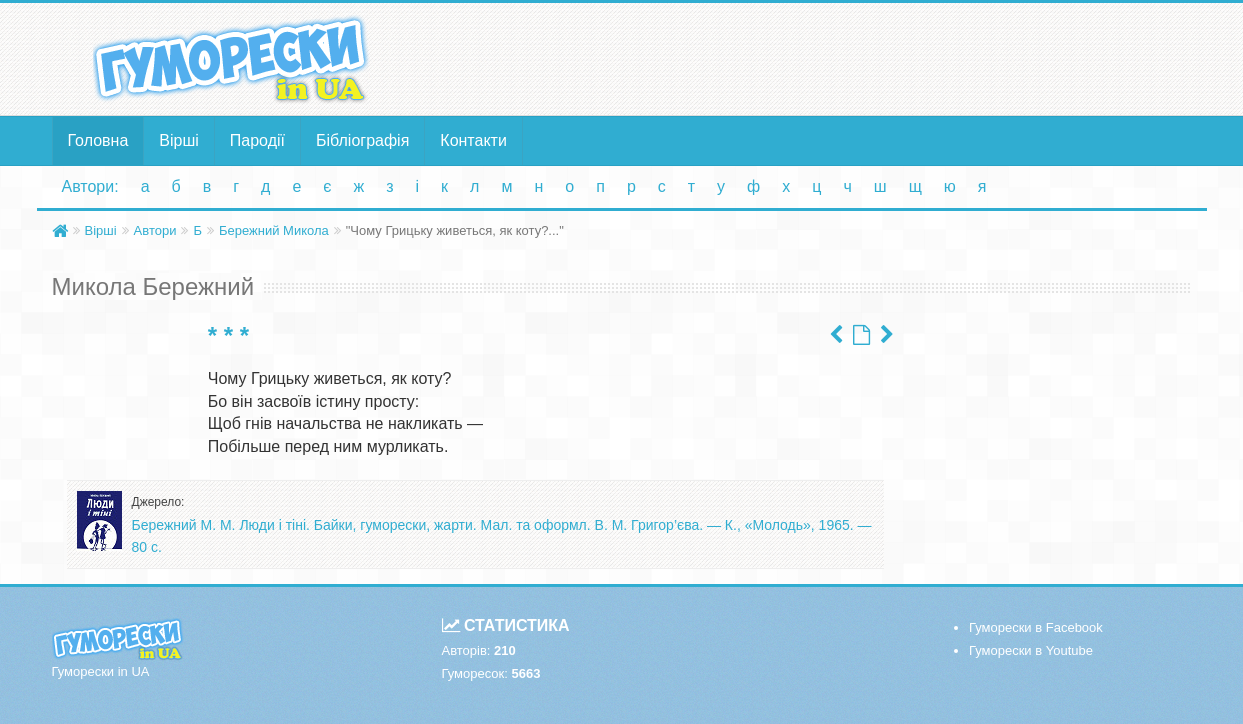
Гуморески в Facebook (1036, 627)
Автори (155, 230)
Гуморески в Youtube (1031, 650)
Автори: (90, 186)
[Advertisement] (817, 58)
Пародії (257, 140)
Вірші (179, 140)
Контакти (473, 140)
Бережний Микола (274, 230)
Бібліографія (362, 140)
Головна (98, 140)
